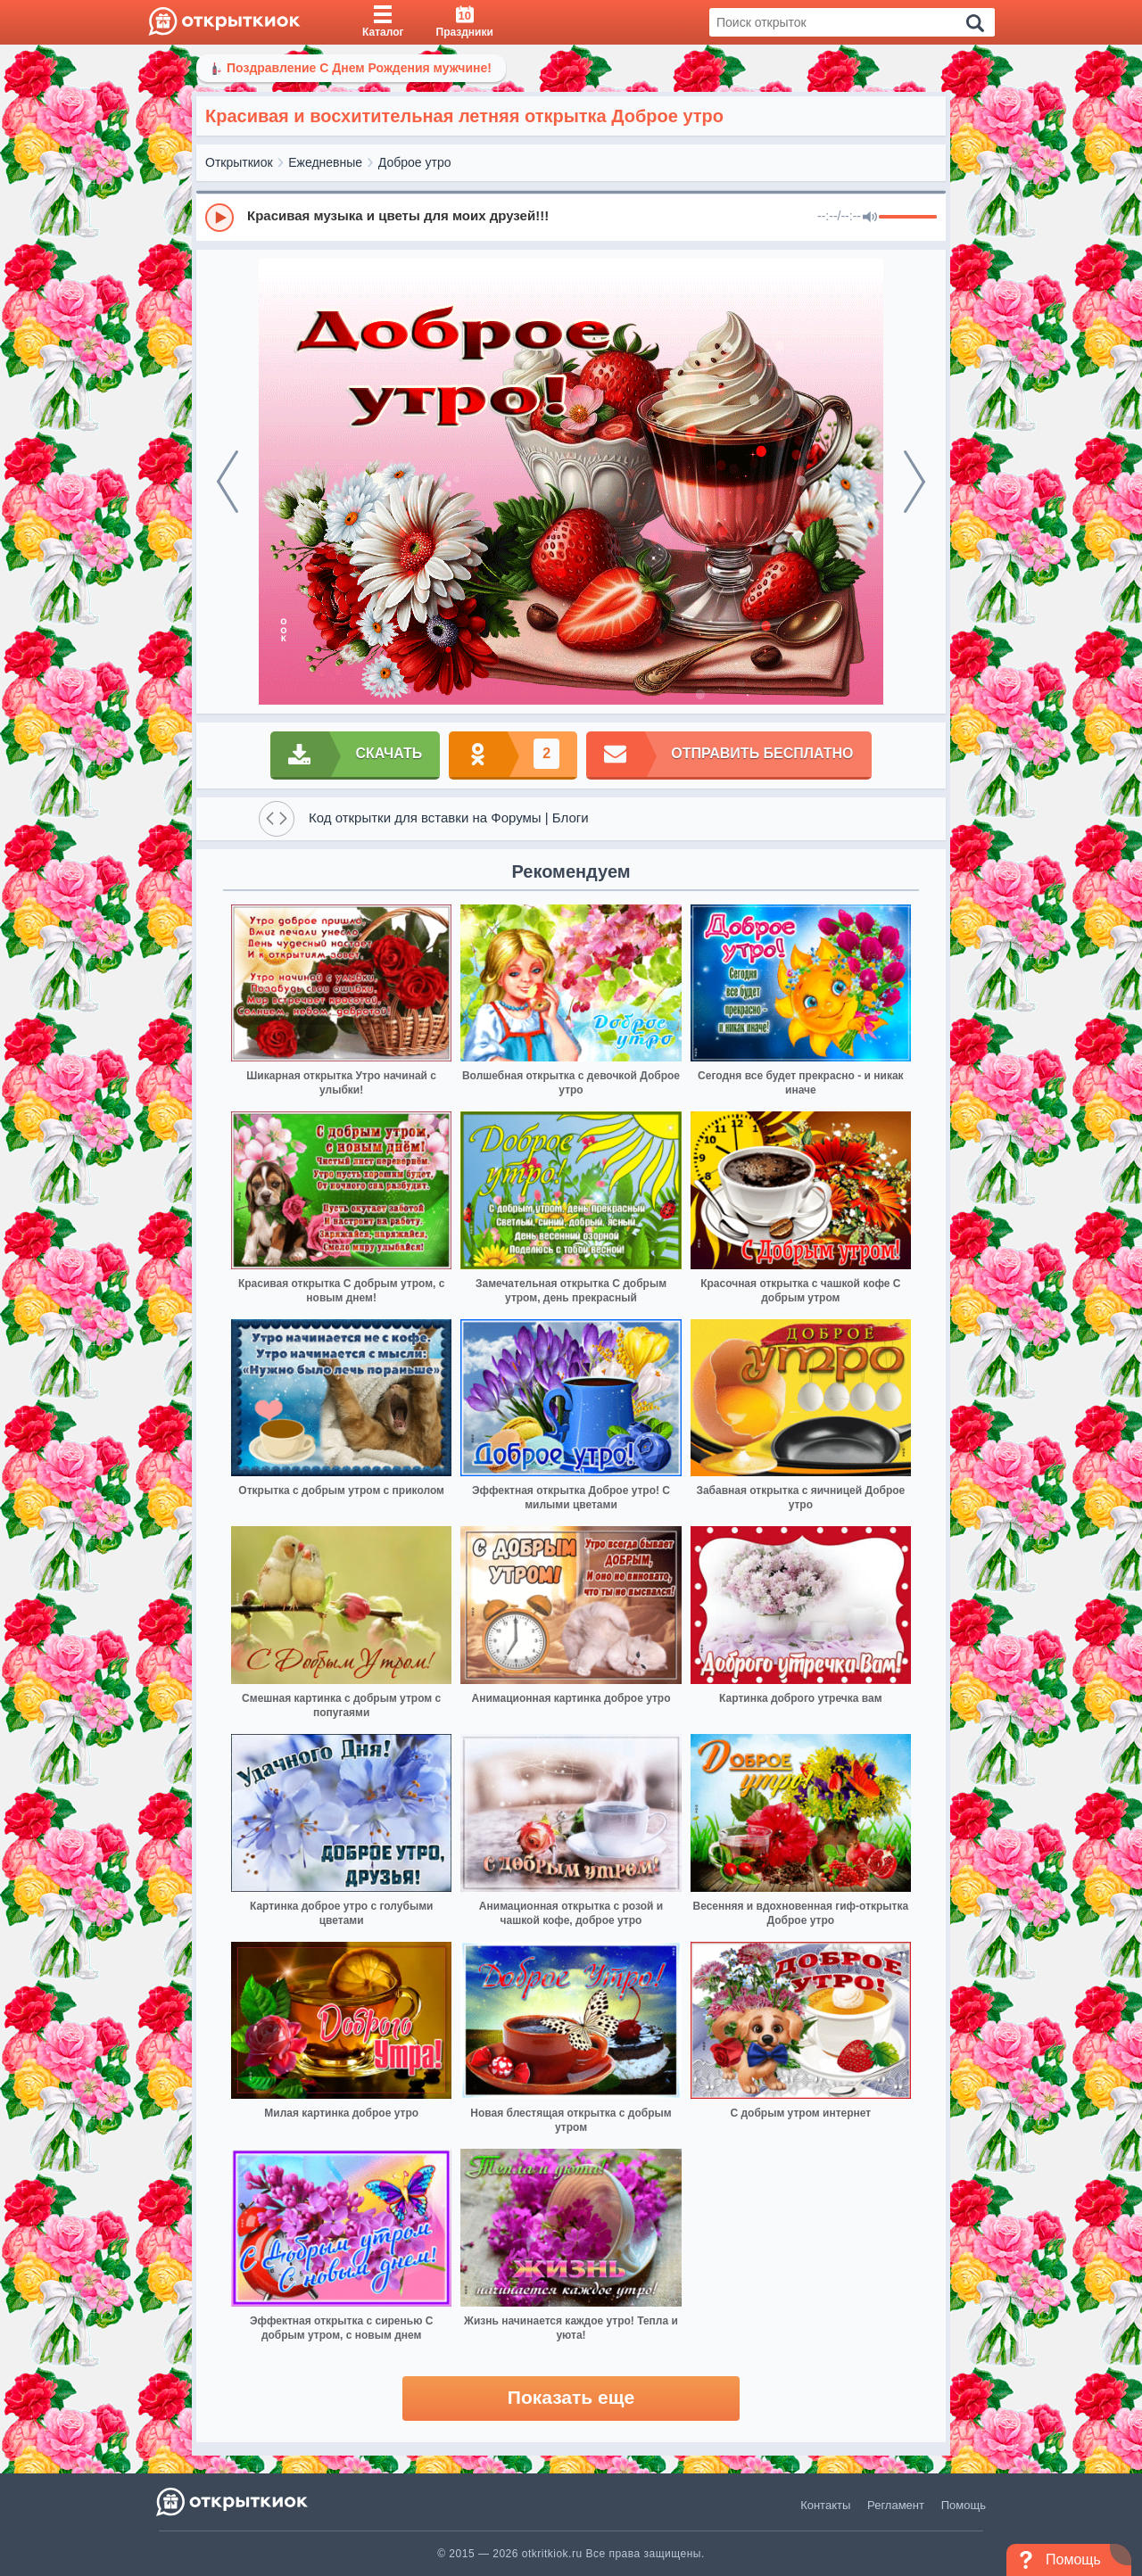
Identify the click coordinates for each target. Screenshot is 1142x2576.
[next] (914, 482)
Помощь (963, 2505)
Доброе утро (414, 162)
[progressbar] (908, 217)
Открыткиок (239, 162)
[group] (571, 217)
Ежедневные (325, 162)
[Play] (219, 217)
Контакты (825, 2505)
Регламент (895, 2505)
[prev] (227, 482)
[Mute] (870, 218)
